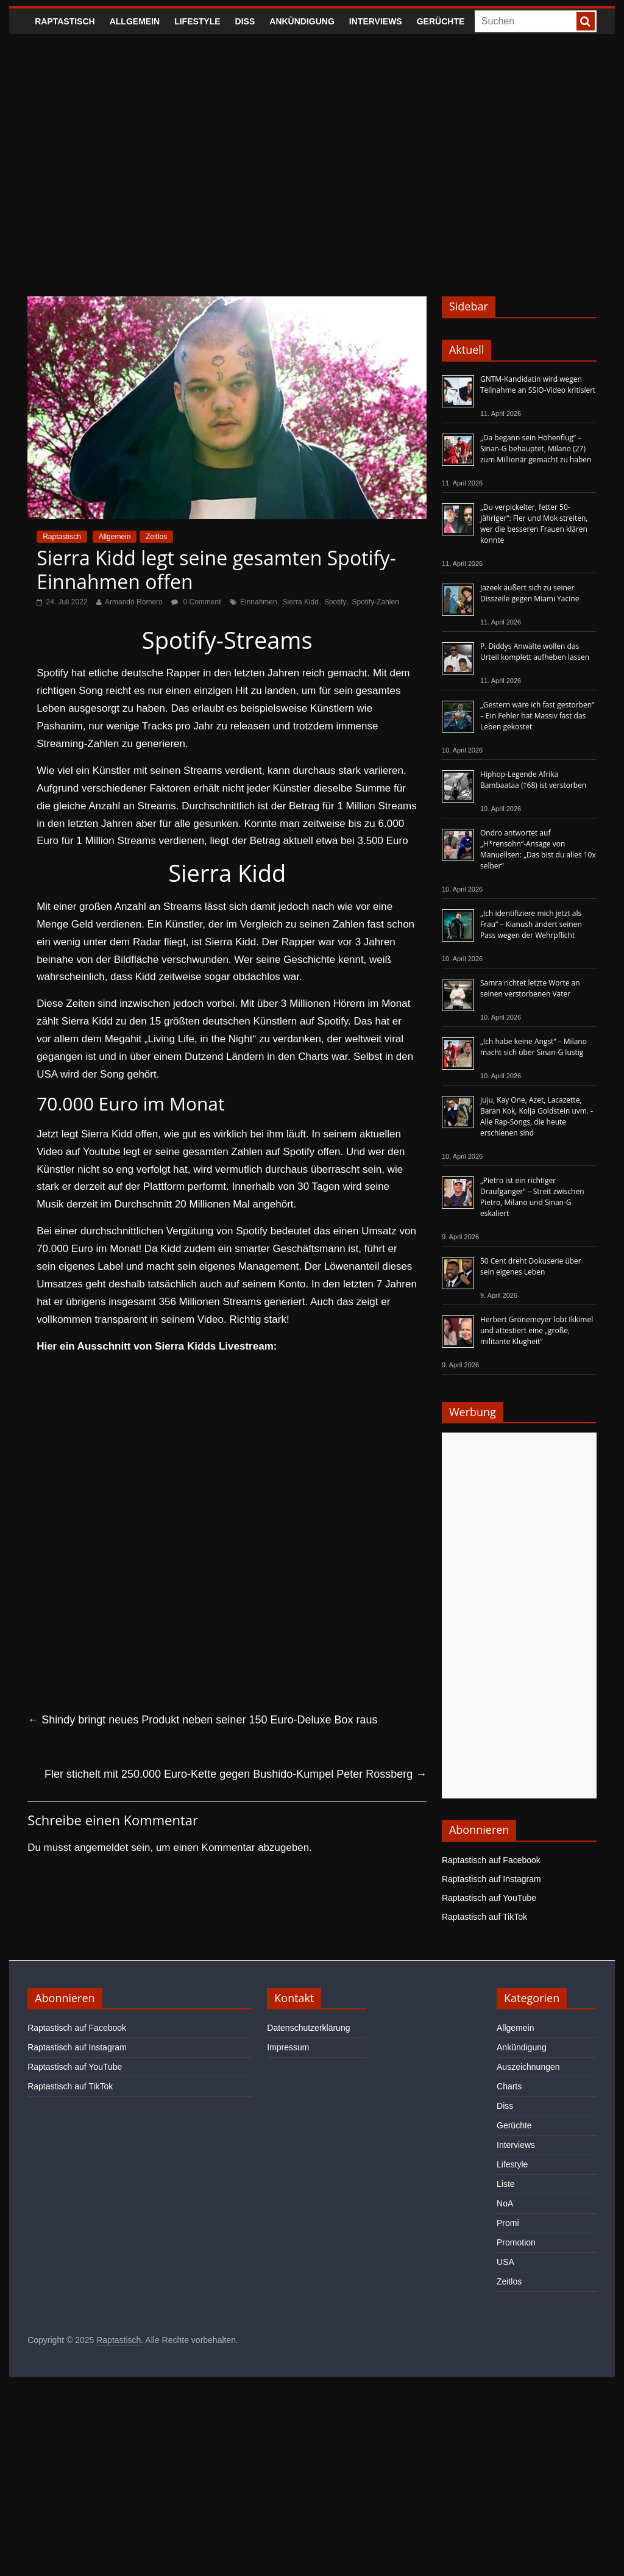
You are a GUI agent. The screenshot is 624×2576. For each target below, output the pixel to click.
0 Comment (196, 602)
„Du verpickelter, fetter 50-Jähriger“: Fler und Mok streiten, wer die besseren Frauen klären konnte (534, 523)
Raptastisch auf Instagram (491, 1879)
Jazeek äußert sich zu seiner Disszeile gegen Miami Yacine (529, 593)
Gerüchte (441, 21)
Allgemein (135, 21)
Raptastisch (65, 21)
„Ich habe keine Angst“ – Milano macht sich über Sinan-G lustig (533, 1046)
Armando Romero (134, 602)
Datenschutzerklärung (308, 2028)
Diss (245, 21)
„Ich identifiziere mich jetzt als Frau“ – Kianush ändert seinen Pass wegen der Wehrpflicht (531, 924)
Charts (509, 2086)
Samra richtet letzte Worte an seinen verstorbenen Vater (530, 988)
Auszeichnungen (528, 2067)
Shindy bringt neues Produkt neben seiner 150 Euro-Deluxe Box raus (202, 1720)
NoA (505, 2203)
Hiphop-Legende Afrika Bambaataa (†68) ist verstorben (533, 779)
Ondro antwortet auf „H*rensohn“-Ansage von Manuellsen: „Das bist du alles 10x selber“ (538, 849)
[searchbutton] (585, 21)
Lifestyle (197, 21)
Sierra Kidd (301, 602)
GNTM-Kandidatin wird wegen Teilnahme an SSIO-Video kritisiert (537, 384)
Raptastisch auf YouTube (489, 1898)
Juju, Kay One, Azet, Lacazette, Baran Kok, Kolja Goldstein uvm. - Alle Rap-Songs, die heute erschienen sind (536, 1116)
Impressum (288, 2047)
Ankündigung (302, 21)
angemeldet (101, 1847)
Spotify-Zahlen (375, 602)
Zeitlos (156, 536)
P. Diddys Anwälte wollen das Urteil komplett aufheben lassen (534, 651)
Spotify (335, 602)
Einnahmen (258, 602)
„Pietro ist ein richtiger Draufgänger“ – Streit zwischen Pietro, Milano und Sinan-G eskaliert (532, 1196)
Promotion (516, 2242)
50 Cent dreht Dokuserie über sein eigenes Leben (530, 1266)
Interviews (375, 21)
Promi (508, 2223)
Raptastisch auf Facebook (491, 1860)
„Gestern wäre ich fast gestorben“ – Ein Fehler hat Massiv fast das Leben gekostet (537, 715)
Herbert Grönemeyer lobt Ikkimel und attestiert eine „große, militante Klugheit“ (536, 1330)
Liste (506, 2184)
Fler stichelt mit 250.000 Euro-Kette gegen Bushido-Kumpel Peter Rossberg (235, 1774)
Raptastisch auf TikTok (484, 1917)
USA (505, 2262)
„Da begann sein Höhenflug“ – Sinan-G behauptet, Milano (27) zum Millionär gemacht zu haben (536, 448)
